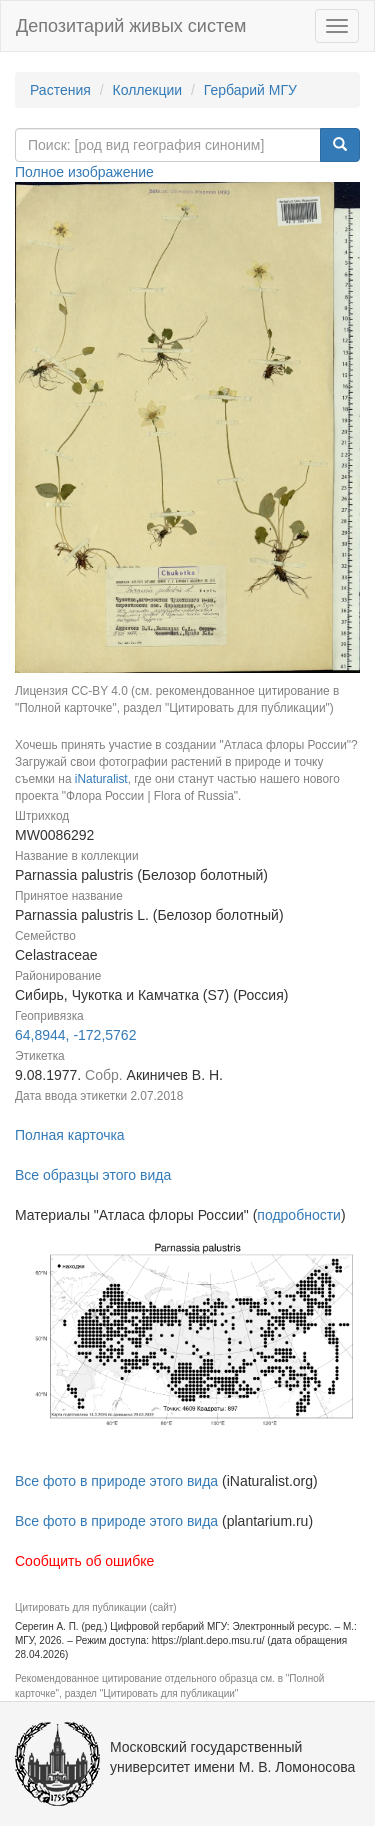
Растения (60, 90)
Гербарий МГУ (250, 90)
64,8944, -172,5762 (75, 1035)
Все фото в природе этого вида (116, 1481)
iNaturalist (101, 779)
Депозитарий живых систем (131, 26)
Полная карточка (70, 1135)
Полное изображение (84, 172)
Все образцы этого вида (93, 1175)
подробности (299, 1215)
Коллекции (148, 90)
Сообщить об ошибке (84, 1561)
